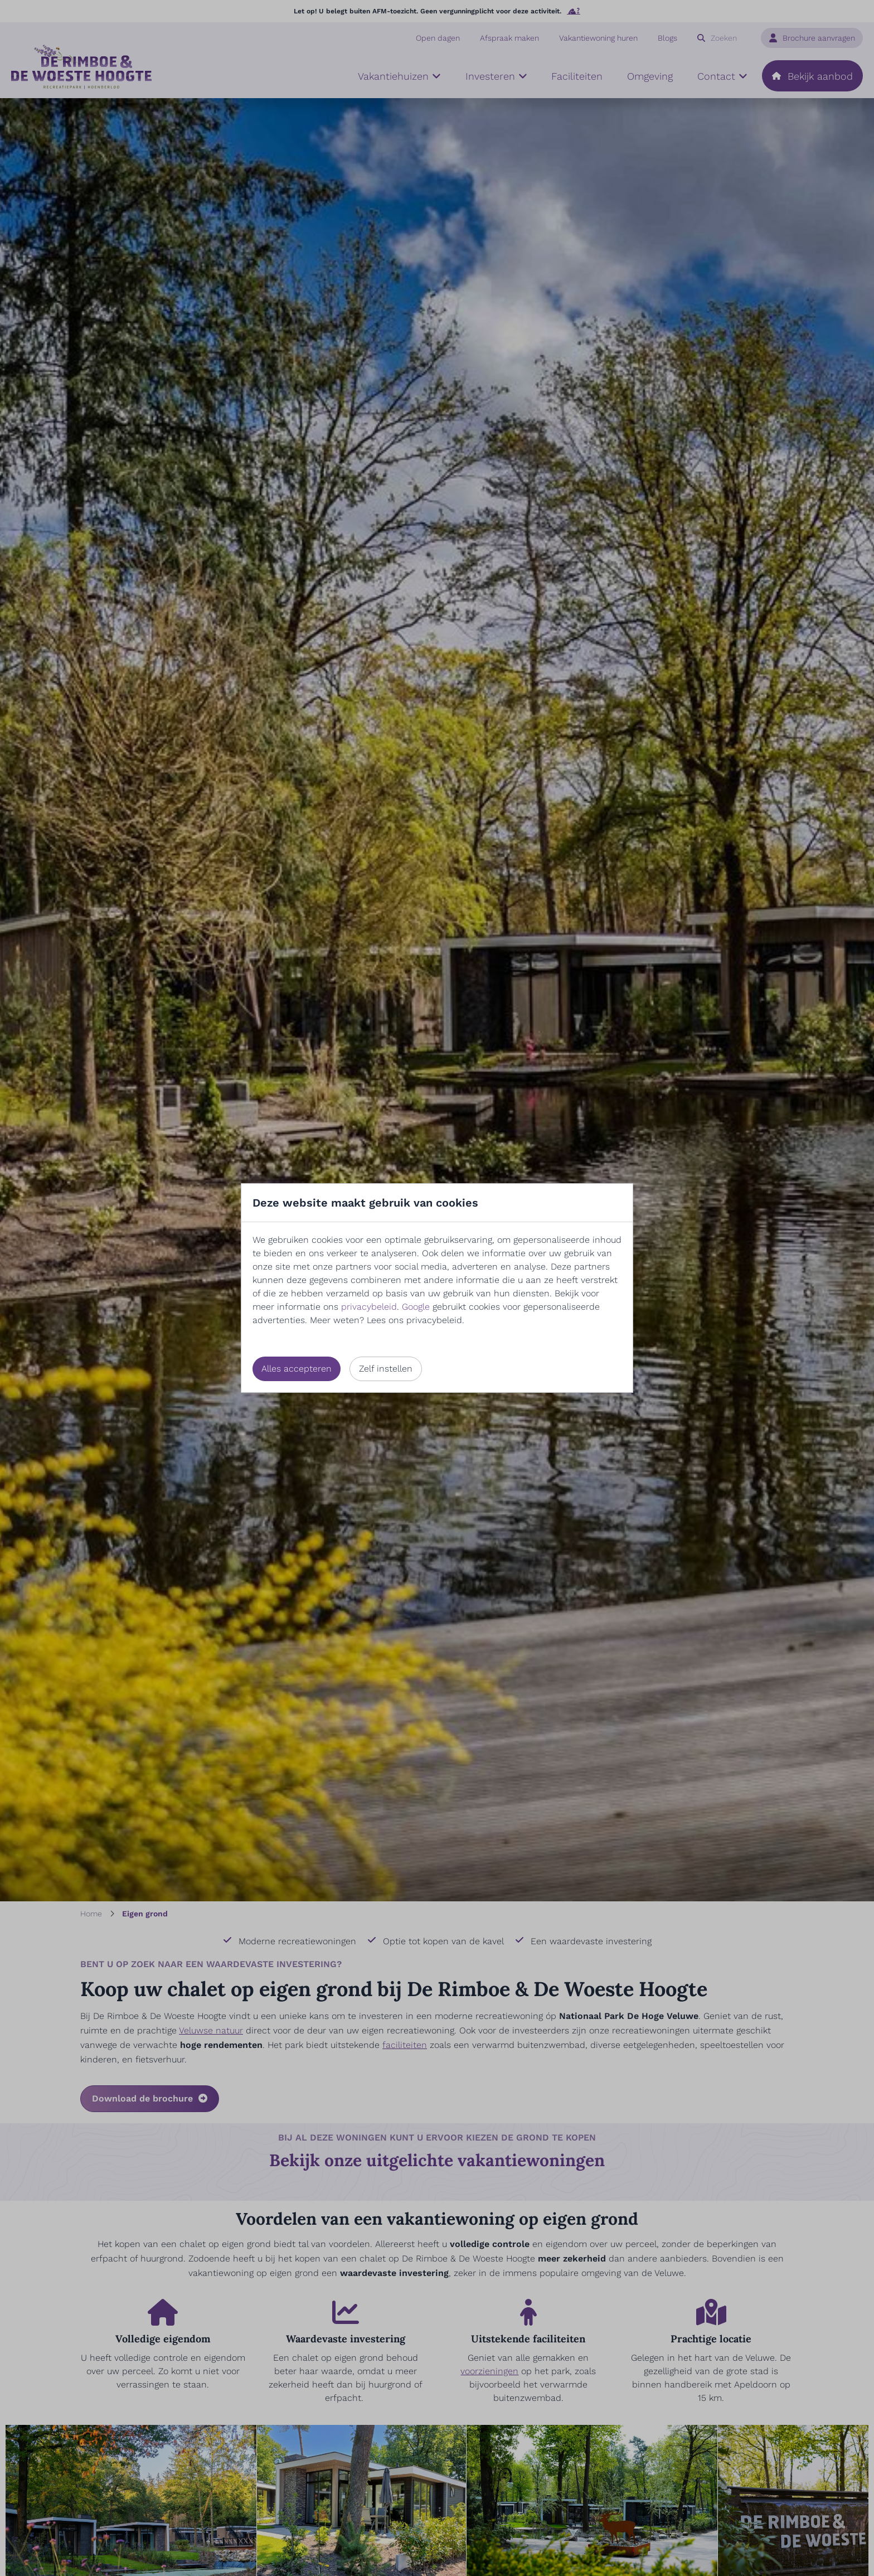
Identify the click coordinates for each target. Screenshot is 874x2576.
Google (416, 1306)
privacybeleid (369, 1306)
